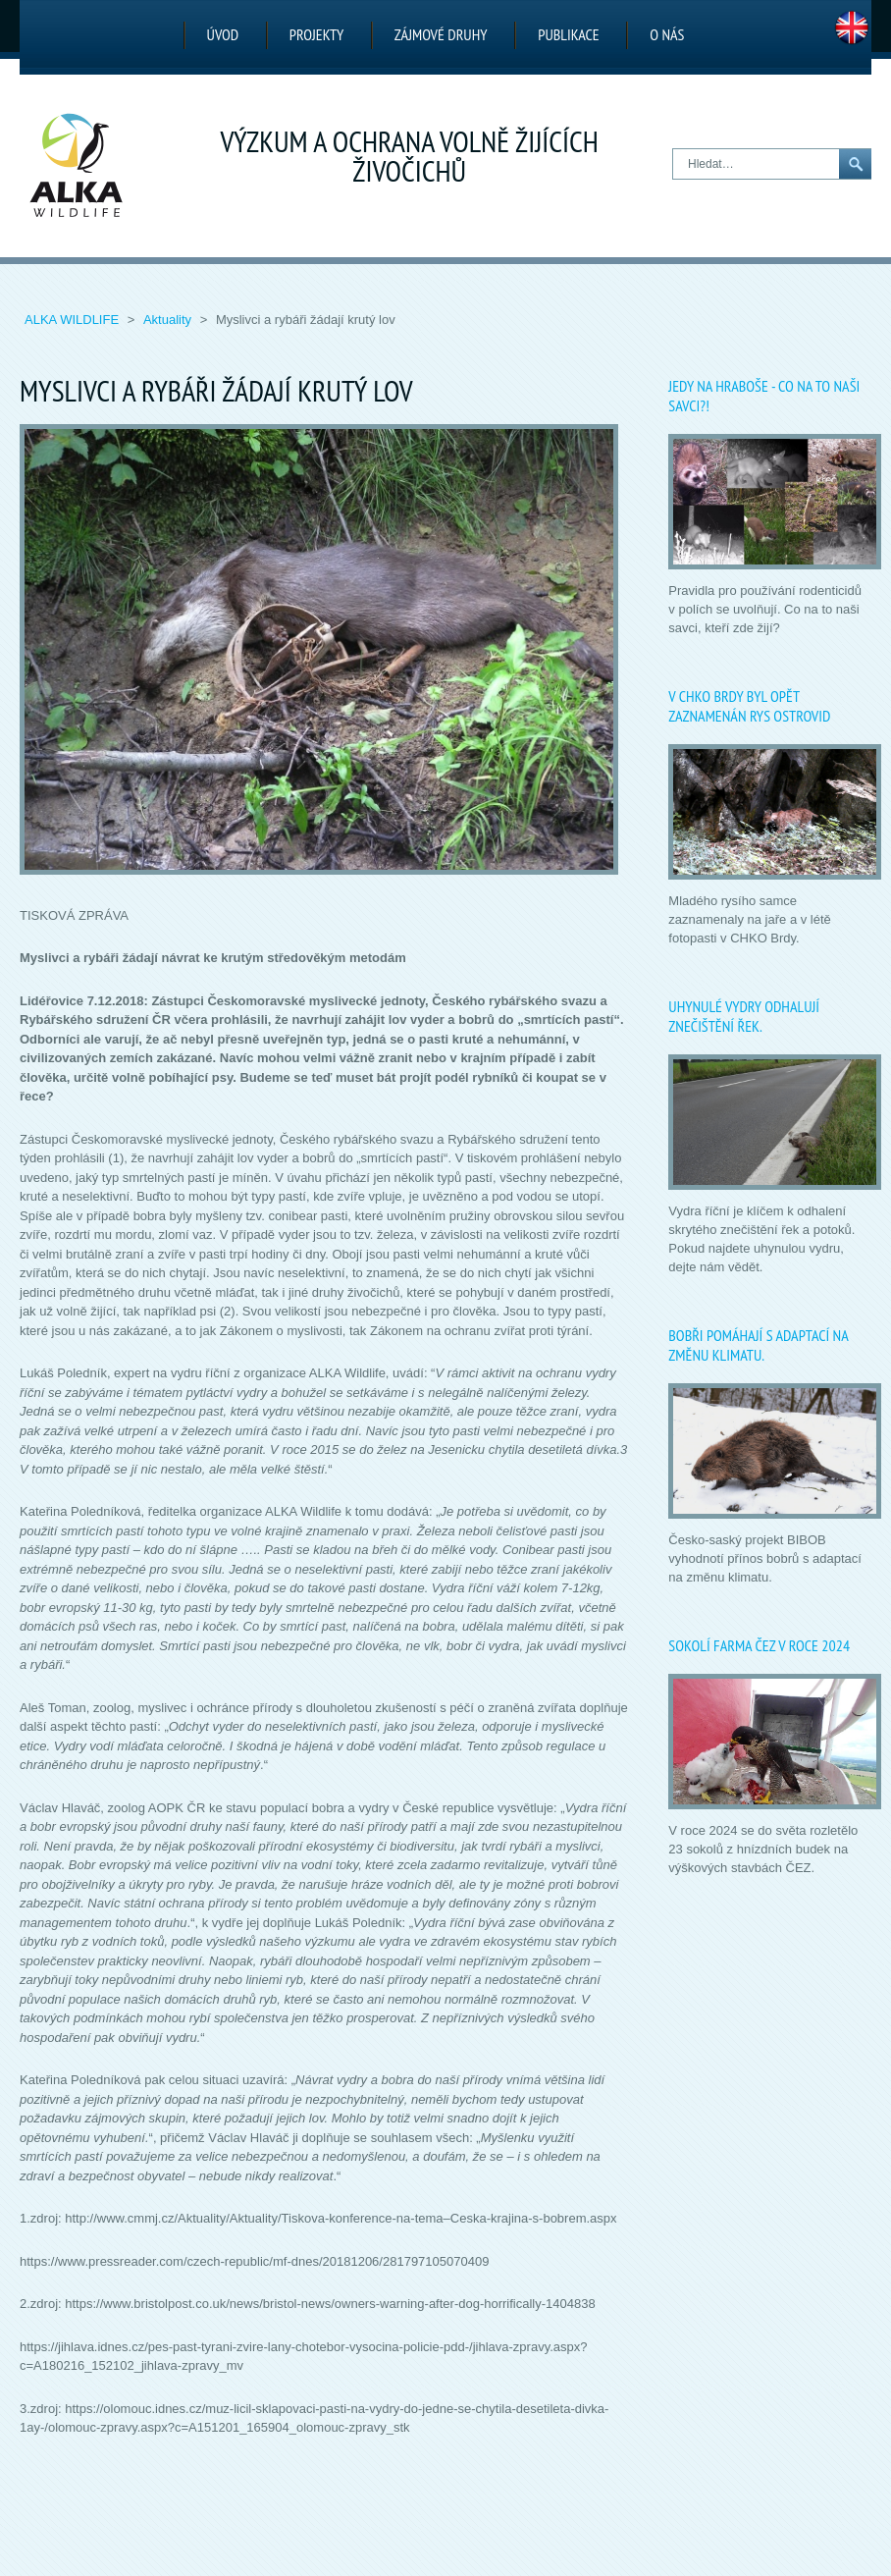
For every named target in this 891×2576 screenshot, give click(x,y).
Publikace (568, 34)
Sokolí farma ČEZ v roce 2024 (759, 1645)
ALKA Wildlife (74, 319)
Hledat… (673, 149)
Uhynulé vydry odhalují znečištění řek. (743, 1016)
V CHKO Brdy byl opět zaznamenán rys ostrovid (749, 705)
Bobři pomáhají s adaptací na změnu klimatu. (758, 1345)
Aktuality (169, 319)
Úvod (223, 34)
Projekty (316, 34)
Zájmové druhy (441, 34)
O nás (667, 34)
